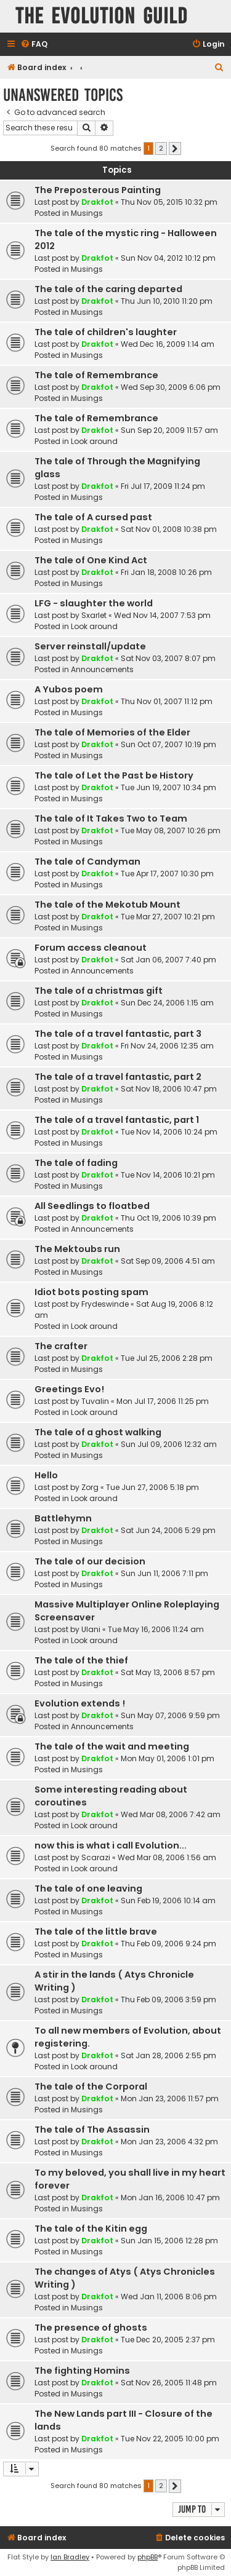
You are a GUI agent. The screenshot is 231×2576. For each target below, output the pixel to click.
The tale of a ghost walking (97, 1432)
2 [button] (161, 148)
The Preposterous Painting (97, 190)
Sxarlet (94, 615)
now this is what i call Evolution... (110, 1845)
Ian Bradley (70, 2557)
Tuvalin (95, 1401)
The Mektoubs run (77, 1249)
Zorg (90, 1487)
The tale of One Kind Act (90, 560)
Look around (94, 441)
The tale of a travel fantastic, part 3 (117, 1034)
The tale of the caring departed (108, 289)
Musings (87, 213)
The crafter (60, 1346)
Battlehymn (63, 1518)
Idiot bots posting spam (91, 1292)
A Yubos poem (68, 689)
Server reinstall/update (90, 646)
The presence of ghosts (90, 2327)
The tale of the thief (81, 1660)
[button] (175, 149)
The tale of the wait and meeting (111, 1746)
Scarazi (95, 1857)
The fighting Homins (82, 2370)
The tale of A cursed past (93, 517)
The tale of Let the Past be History (113, 775)
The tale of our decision (89, 1561)
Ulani (90, 1629)
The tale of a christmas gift (98, 991)
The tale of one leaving (88, 1888)
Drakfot (97, 202)
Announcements (102, 669)
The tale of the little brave (95, 1931)
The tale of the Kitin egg (90, 2228)
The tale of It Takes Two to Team (110, 818)
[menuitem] (33, 44)
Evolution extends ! (79, 1703)
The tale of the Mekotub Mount (107, 904)
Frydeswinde (105, 1304)
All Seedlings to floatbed (92, 1206)
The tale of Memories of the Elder (112, 732)
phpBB (147, 2557)
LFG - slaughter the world (93, 603)
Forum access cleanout (90, 947)
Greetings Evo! (69, 1389)
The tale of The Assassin (92, 2129)
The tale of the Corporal (90, 2086)
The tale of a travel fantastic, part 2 (117, 1077)
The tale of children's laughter (105, 332)
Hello (46, 1475)
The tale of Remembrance (96, 375)
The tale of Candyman (87, 861)
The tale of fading (76, 1163)
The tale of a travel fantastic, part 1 (116, 1120)
